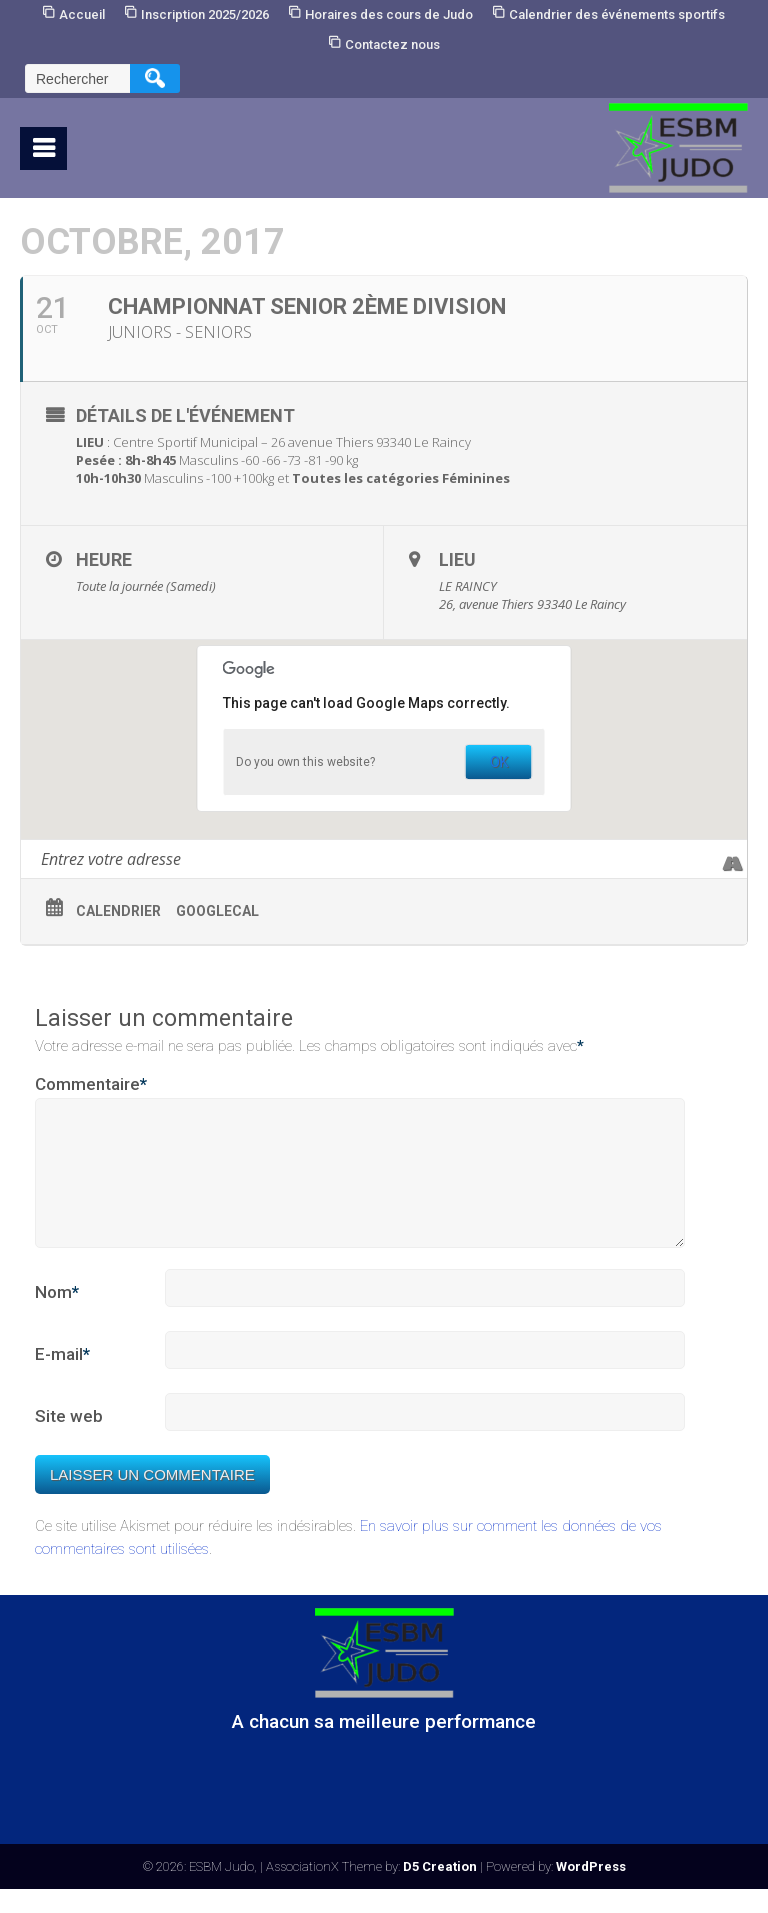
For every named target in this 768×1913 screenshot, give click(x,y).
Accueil (82, 14)
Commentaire (91, 1085)
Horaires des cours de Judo (389, 14)
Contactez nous (392, 44)
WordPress (591, 1890)
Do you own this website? (305, 762)
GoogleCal (217, 911)
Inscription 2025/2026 (205, 14)
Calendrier (118, 911)
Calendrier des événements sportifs (617, 14)
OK (499, 762)
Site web (69, 1440)
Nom (57, 1317)
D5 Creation (440, 1890)
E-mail (62, 1379)
